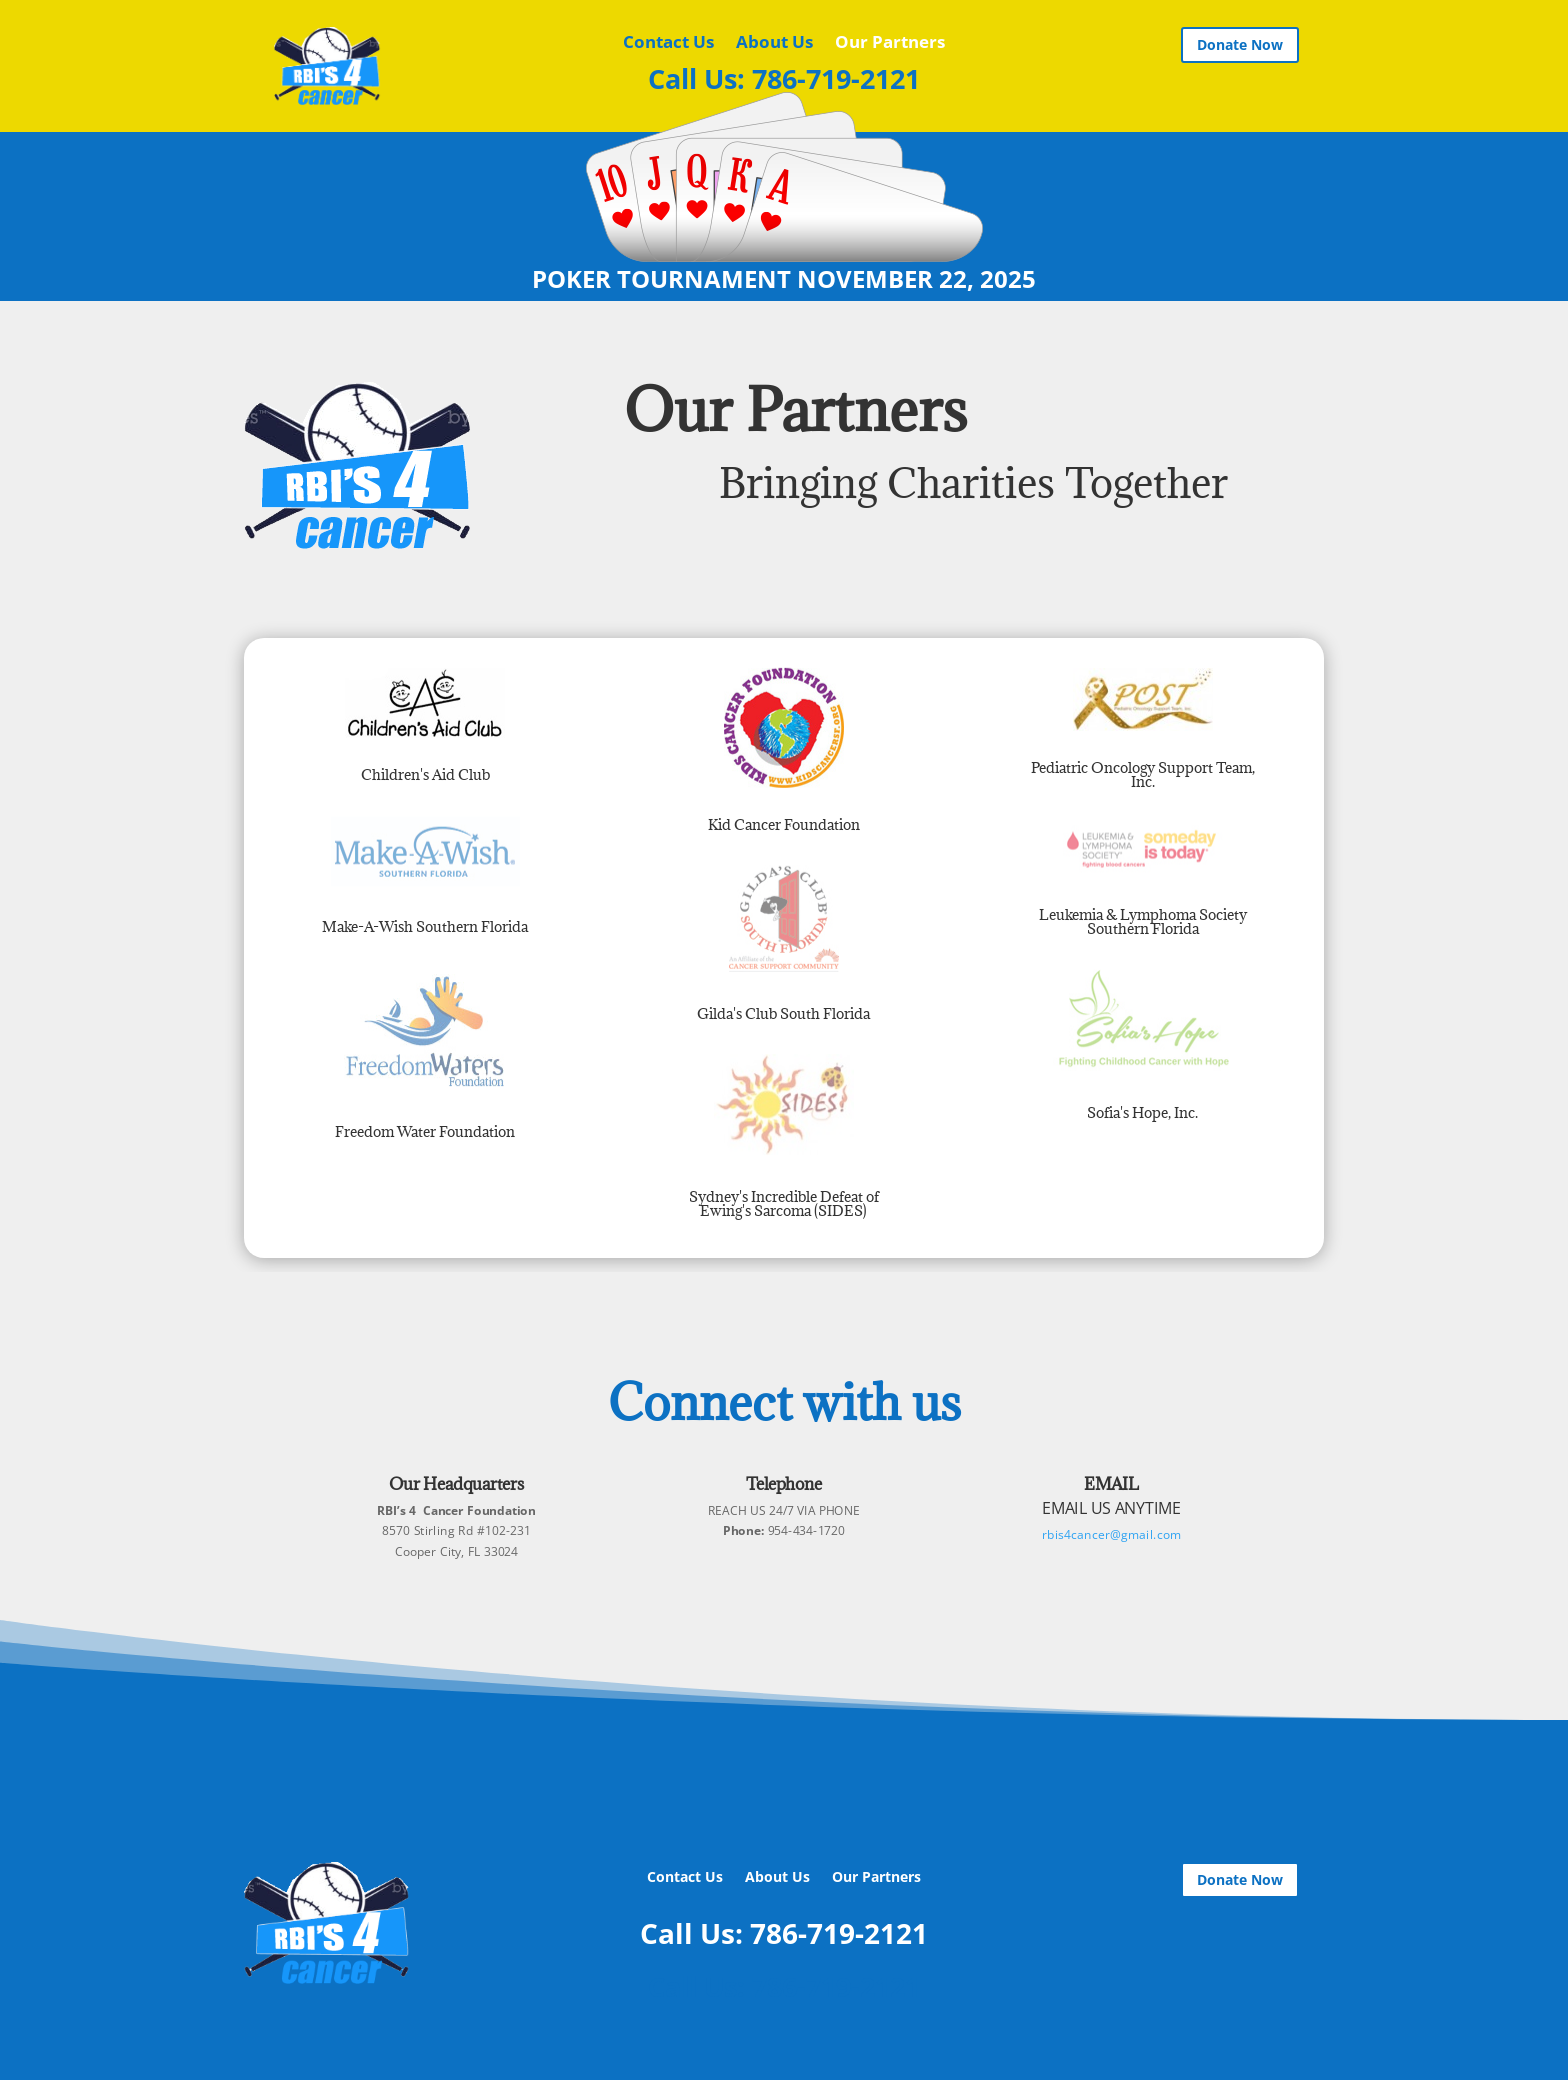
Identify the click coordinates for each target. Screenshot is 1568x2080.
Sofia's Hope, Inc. (1142, 1112)
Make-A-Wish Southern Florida (425, 926)
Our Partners (890, 44)
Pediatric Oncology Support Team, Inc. (1143, 774)
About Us (774, 44)
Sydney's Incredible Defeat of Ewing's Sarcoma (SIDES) (784, 1203)
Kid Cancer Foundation (784, 824)
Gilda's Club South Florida (783, 1013)
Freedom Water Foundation (425, 1131)
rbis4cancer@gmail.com (1111, 1533)
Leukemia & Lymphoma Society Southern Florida (1143, 921)
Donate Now (1240, 44)
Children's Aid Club (425, 774)
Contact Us (668, 44)
